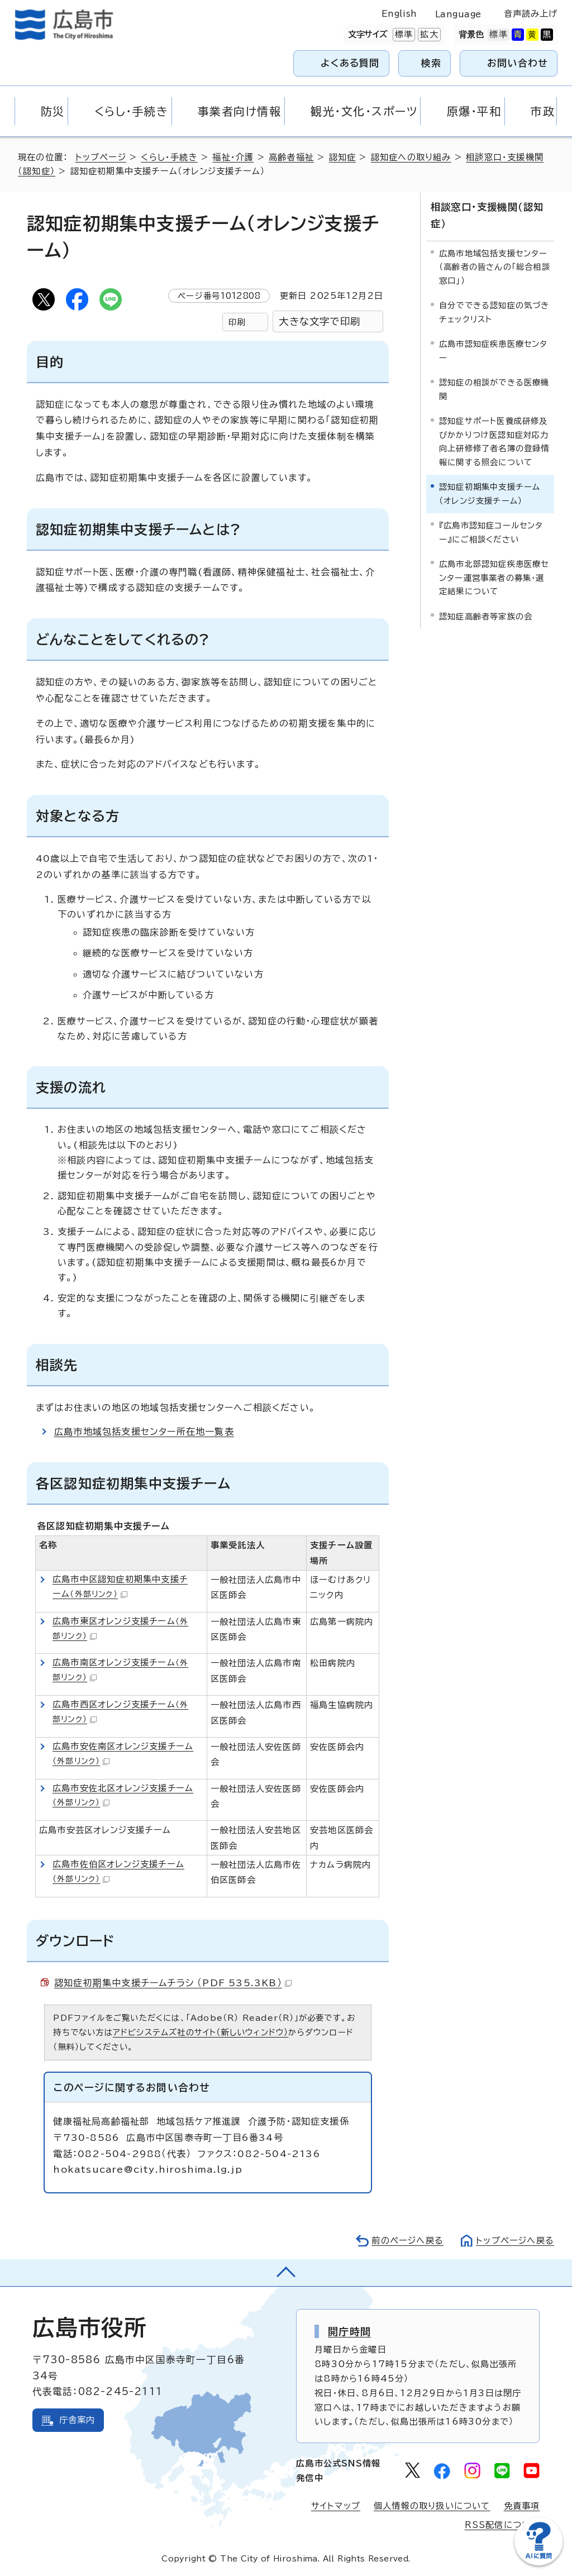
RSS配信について (502, 2525)
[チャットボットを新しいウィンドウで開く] (538, 2563)
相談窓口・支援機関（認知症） (487, 215)
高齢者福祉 (291, 157)
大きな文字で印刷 (319, 321)
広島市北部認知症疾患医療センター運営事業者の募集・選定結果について (494, 577)
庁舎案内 (77, 2420)
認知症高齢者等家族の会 (485, 616)
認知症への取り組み (411, 157)
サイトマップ (335, 2506)
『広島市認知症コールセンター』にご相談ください (491, 532)
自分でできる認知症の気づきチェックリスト (494, 312)
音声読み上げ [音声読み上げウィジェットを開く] (531, 13)
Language (458, 14)
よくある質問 (350, 63)
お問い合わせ (517, 63)
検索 (431, 63)
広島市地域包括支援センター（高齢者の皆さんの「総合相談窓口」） (494, 267)
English (399, 13)
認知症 (342, 157)
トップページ (100, 157)
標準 (403, 35)
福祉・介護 (233, 157)
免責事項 (522, 2506)
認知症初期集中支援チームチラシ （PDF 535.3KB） (173, 1982)
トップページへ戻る (515, 2240)
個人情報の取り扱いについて (432, 2506)
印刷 (236, 322)
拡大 (428, 35)
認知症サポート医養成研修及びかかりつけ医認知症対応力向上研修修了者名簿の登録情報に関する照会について (494, 441)
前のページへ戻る (407, 2240)
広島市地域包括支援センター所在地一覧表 (144, 1431)
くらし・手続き (169, 157)
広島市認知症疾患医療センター (493, 350)
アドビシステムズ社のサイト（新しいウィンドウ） (201, 2032)
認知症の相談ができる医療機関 (494, 389)
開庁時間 (349, 2331)
